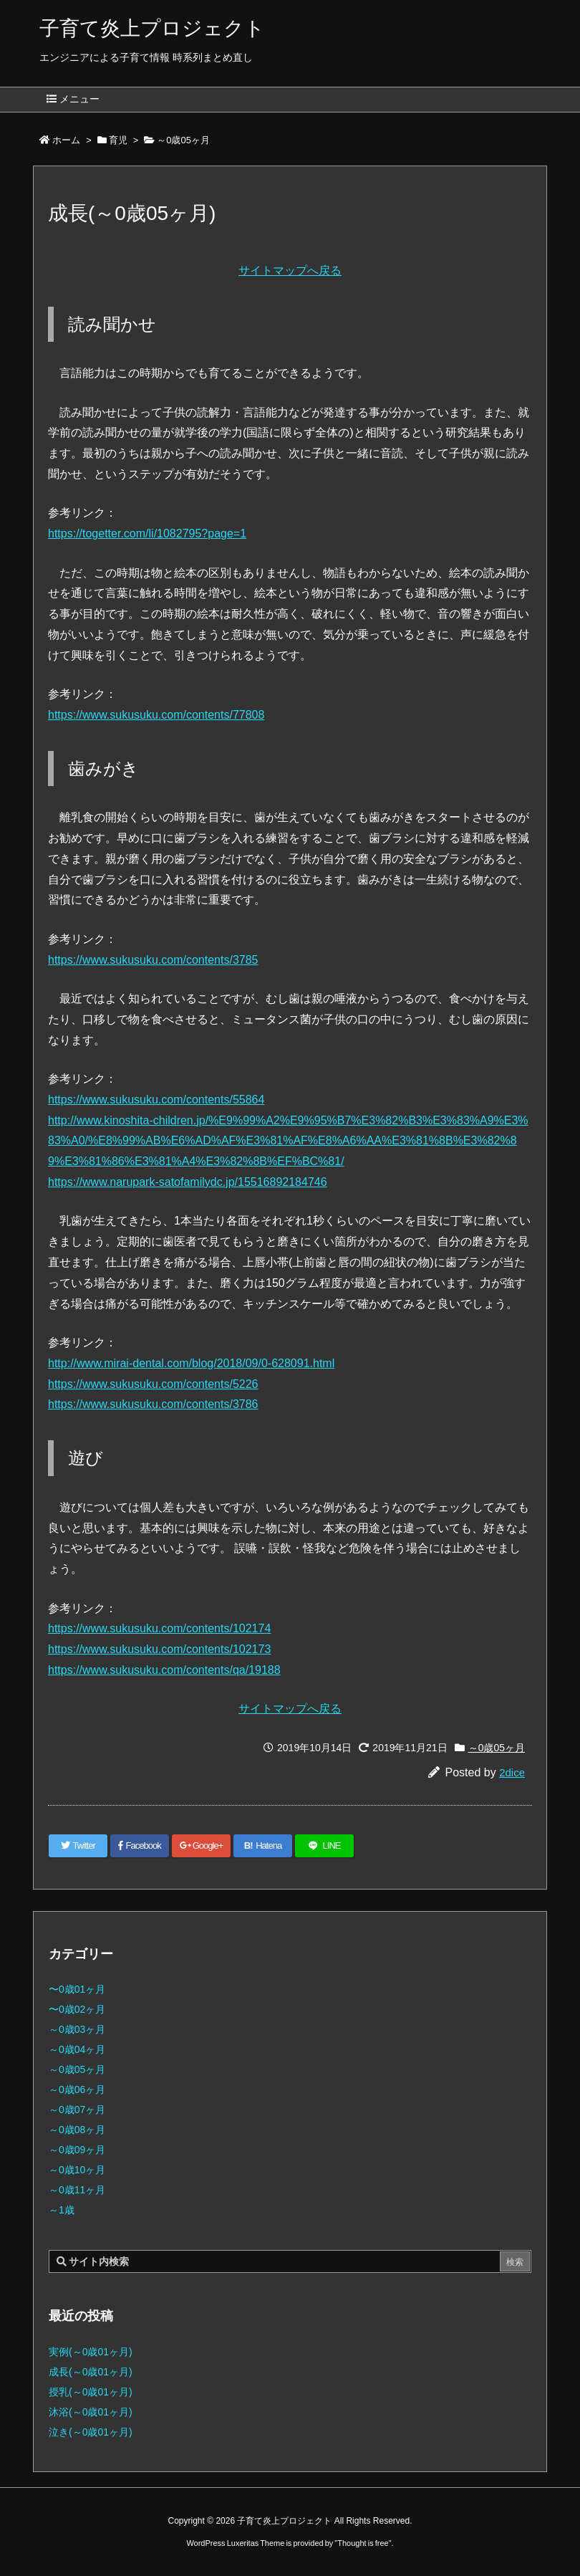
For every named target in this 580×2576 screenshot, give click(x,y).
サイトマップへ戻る (290, 270)
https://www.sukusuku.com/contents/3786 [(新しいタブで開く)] (153, 1404)
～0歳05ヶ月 (183, 140)
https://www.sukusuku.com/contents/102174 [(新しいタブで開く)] (159, 1628)
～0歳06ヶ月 (77, 2089)
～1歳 (61, 2210)
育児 (118, 140)
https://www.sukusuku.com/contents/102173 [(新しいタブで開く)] (159, 1649)
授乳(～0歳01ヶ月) (90, 2392)
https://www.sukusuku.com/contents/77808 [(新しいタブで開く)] (156, 715)
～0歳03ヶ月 (77, 2029)
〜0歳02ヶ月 (77, 2009)
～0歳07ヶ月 (77, 2109)
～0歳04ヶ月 (77, 2049)
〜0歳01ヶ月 (77, 1989)
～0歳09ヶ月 (77, 2149)
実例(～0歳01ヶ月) (90, 2351)
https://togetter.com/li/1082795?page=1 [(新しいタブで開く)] (147, 533)
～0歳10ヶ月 (77, 2169)
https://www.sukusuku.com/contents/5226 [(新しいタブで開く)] (153, 1384)
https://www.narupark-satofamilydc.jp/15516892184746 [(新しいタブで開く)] (187, 1182)
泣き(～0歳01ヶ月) (90, 2432)
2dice (512, 1772)
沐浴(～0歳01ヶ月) (90, 2412)
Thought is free (362, 2543)
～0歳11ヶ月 (77, 2190)
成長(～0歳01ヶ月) (90, 2372)
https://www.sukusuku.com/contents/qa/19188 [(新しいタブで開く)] (164, 1670)
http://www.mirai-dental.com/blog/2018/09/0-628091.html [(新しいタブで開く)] (191, 1363)
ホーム (66, 140)
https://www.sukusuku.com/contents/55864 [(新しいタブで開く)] (156, 1099)
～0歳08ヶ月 (77, 2129)
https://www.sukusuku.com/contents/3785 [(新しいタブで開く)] (153, 960)
